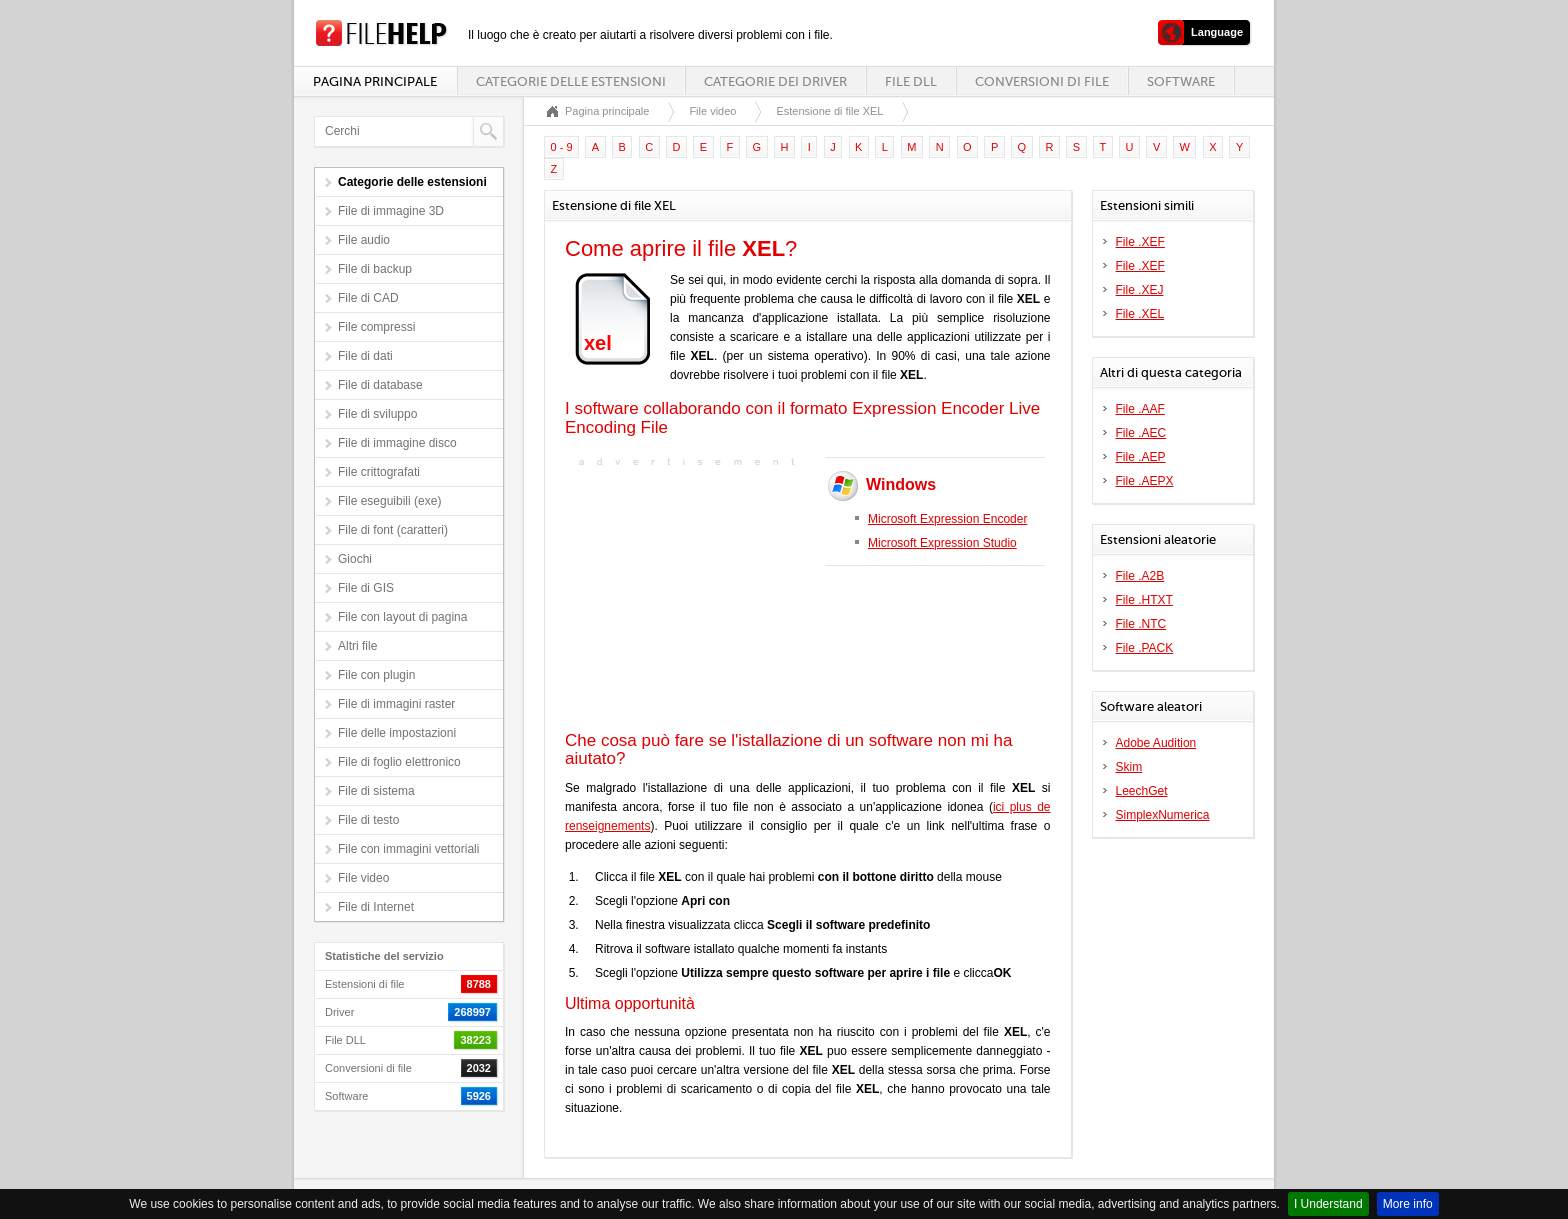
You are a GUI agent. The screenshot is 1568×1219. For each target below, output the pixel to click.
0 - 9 (562, 147)
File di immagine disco (397, 443)
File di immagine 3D (391, 211)
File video (363, 878)
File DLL (911, 81)
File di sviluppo (377, 414)
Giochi (355, 559)
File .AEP (1141, 457)
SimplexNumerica (1163, 815)
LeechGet (1142, 791)
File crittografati (379, 472)
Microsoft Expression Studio (942, 543)
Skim (1129, 767)
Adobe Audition (1156, 743)
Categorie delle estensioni (571, 81)
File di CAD (368, 298)
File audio (364, 240)
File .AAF (1140, 409)
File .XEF (1140, 242)
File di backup (375, 269)
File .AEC (1141, 433)
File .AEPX (1145, 481)
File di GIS (366, 588)
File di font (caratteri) (393, 530)
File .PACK (1145, 648)
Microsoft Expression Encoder (947, 519)
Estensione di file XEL (829, 111)
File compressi (376, 327)
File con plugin (376, 675)
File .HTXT (1144, 600)
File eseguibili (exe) (389, 501)
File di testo (368, 820)
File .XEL (1140, 314)
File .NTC (1141, 624)
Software (1181, 81)
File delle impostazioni (397, 733)
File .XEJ (1140, 290)
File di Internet (376, 907)
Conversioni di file (1042, 81)
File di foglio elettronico (399, 762)
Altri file (357, 646)
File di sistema (376, 791)
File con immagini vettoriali (408, 849)
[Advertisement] (690, 597)
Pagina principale (375, 81)
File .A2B (1140, 576)
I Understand (1328, 1204)
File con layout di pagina (402, 617)
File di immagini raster (396, 704)
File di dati (365, 356)
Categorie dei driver (775, 81)
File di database (380, 385)
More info (1408, 1204)
